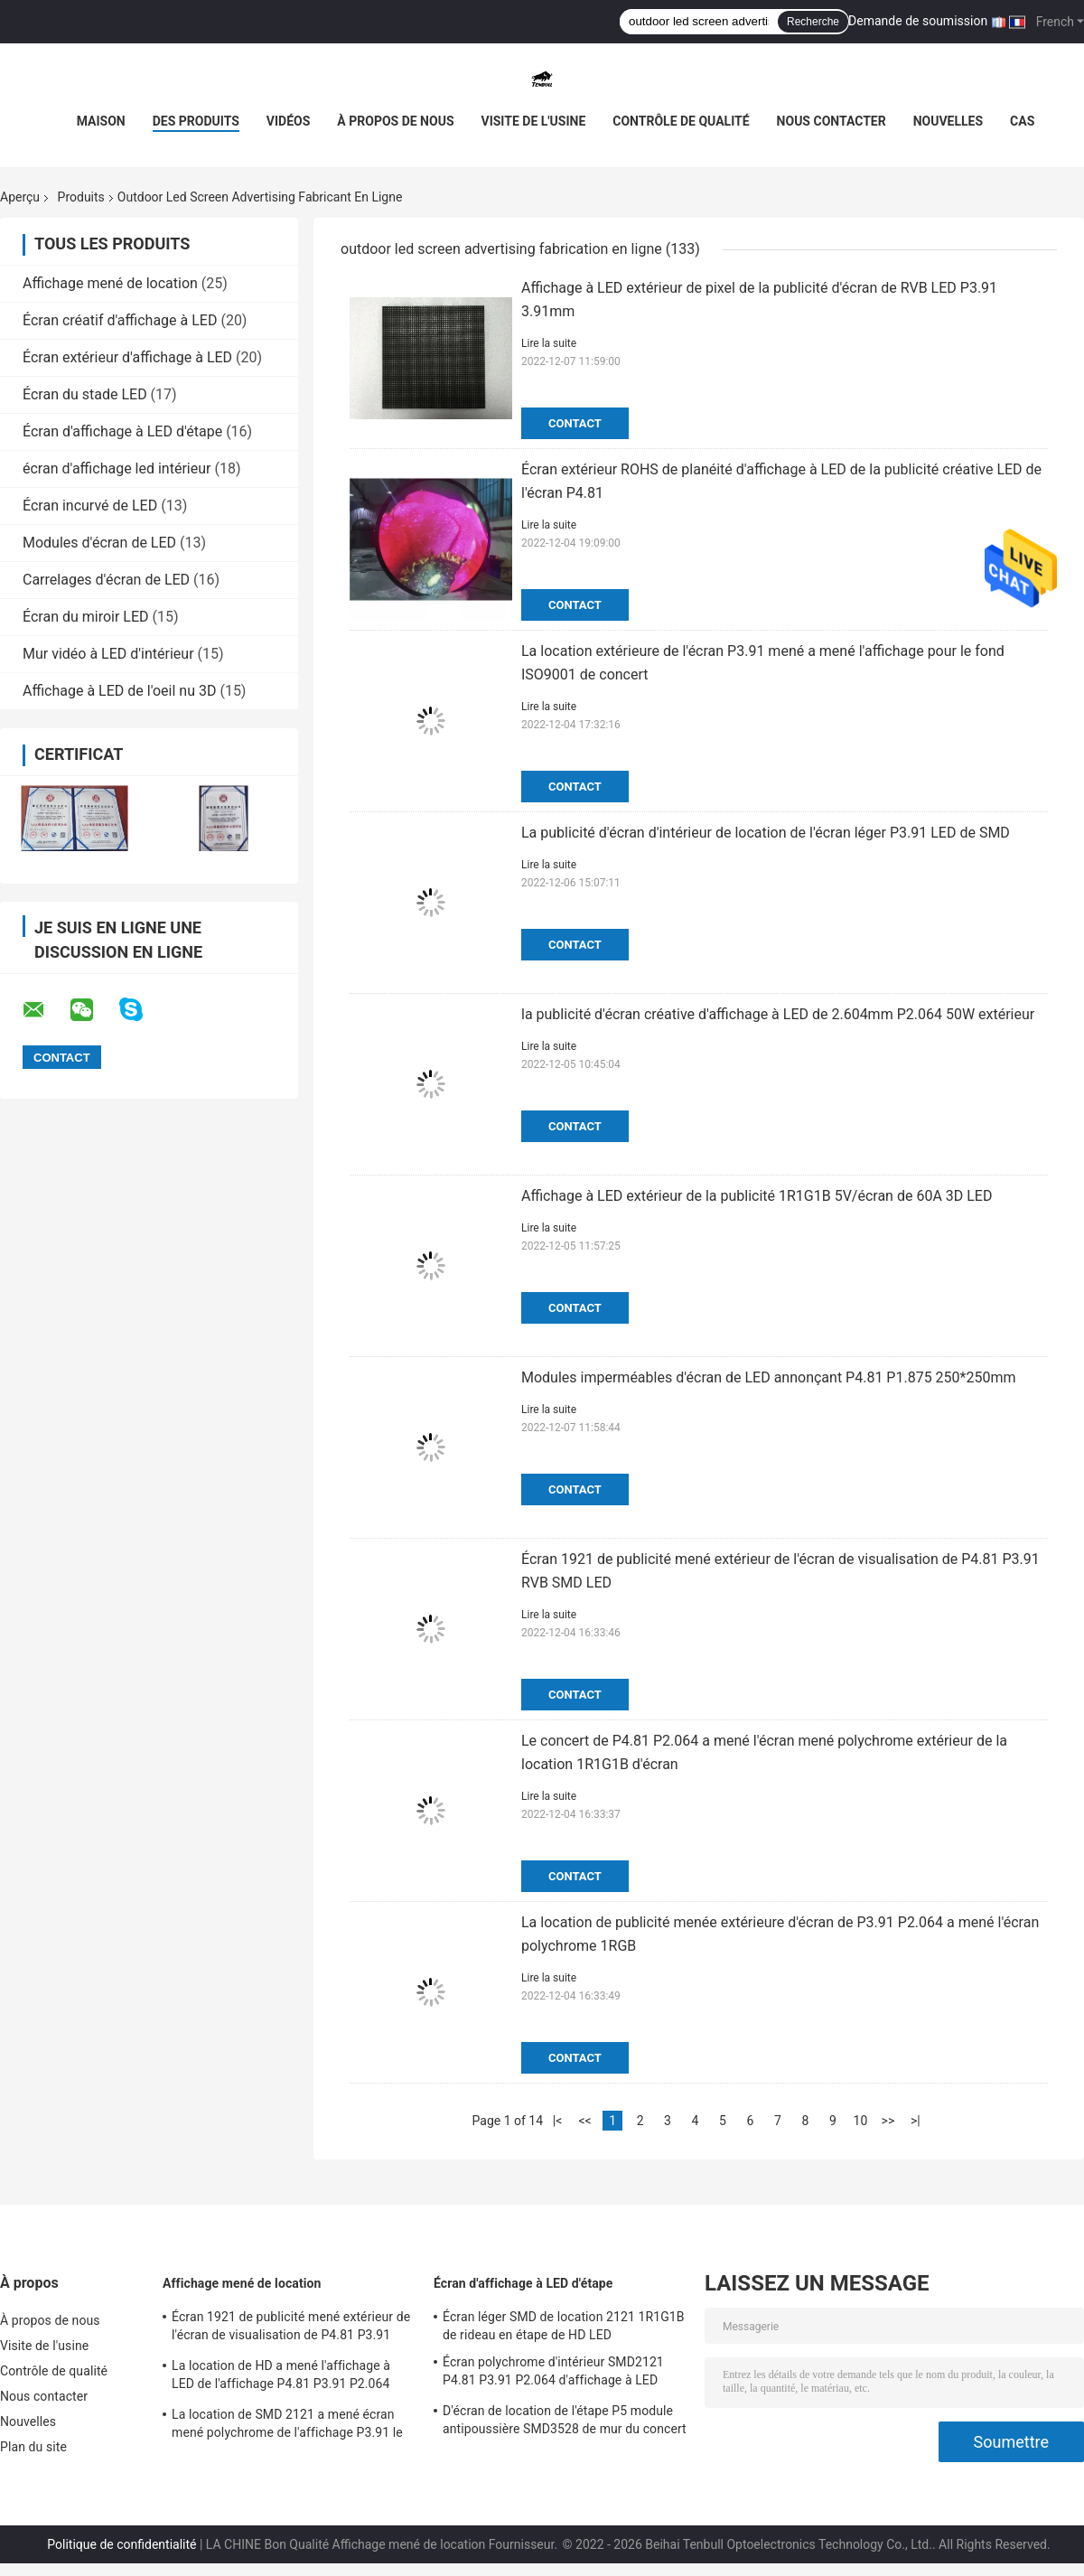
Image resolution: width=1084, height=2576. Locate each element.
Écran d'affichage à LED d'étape (122, 431)
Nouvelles (948, 121)
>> (888, 2120)
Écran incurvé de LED (90, 505)
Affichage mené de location (110, 283)
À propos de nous (395, 121)
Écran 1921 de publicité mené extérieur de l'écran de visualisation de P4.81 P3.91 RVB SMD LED (291, 2328)
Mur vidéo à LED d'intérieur (108, 653)
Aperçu (20, 197)
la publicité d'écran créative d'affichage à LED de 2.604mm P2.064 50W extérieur (777, 1014)
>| (915, 2120)
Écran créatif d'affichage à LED (120, 320)
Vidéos (288, 121)
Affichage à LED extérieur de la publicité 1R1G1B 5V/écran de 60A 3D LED (756, 1195)
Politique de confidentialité (121, 2544)
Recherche (813, 21)
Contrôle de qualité (680, 121)
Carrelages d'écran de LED (106, 579)
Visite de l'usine (533, 121)
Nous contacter (831, 121)
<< (584, 2120)
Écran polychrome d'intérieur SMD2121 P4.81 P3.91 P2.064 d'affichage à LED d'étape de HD (553, 2374)
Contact (575, 423)
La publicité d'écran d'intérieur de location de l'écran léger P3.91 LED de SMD (765, 832)
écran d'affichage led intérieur (116, 468)
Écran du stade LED (85, 394)
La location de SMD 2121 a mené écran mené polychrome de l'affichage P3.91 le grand (287, 2426)
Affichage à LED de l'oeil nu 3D (119, 690)
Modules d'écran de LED (99, 542)
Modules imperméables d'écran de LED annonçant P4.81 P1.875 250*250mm (768, 1377)
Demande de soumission (917, 21)
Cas (1022, 121)
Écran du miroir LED (86, 616)
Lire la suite (548, 343)
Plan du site (33, 2447)
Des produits (196, 121)
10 (861, 2120)
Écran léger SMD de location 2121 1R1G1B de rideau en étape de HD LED (564, 2325)
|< (558, 2120)
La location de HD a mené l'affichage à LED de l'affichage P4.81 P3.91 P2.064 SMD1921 (281, 2377)
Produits (81, 197)
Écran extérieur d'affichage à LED (127, 357)
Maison (101, 121)
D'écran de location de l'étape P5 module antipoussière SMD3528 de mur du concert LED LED (565, 2422)
